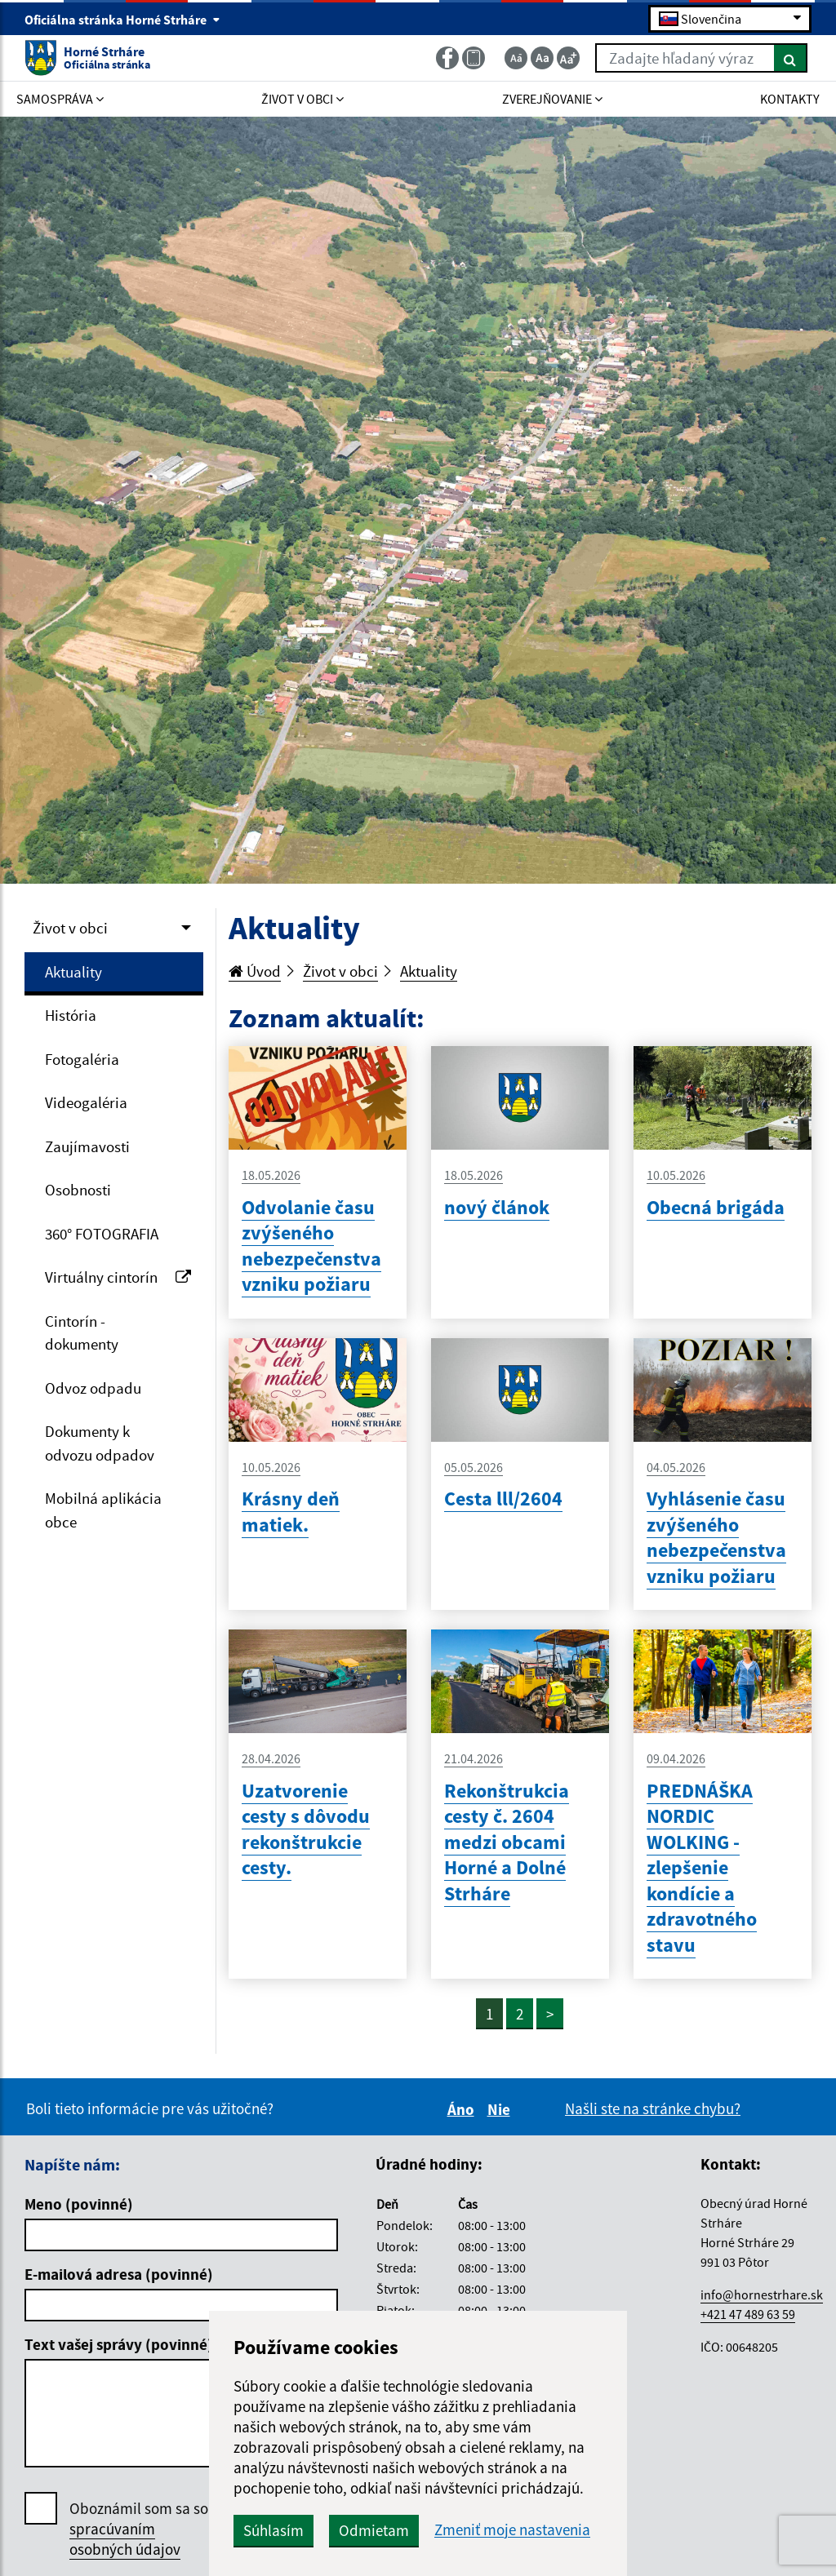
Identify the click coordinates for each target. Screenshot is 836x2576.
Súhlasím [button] (273, 2530)
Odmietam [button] (374, 2530)
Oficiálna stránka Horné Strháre (122, 19)
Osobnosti (78, 1189)
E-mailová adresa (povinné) (118, 2274)
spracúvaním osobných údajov (124, 2539)
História (70, 1015)
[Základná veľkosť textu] (542, 58)
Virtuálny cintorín (118, 1277)
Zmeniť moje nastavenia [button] (512, 2530)
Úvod (255, 971)
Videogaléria (86, 1102)
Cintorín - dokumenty (81, 1333)
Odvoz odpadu (93, 1388)
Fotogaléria (82, 1059)
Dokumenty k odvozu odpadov (99, 1443)
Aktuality (73, 972)
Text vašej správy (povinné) (118, 2344)
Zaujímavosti (87, 1146)
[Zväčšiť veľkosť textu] (568, 58)
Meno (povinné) (78, 2204)
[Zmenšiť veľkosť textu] (516, 58)
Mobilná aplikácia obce (103, 1510)
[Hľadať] (790, 58)
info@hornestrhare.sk (761, 2294)
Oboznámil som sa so (138, 2529)
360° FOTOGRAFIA (101, 1234)
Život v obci (70, 928)
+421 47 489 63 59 (747, 2314)
